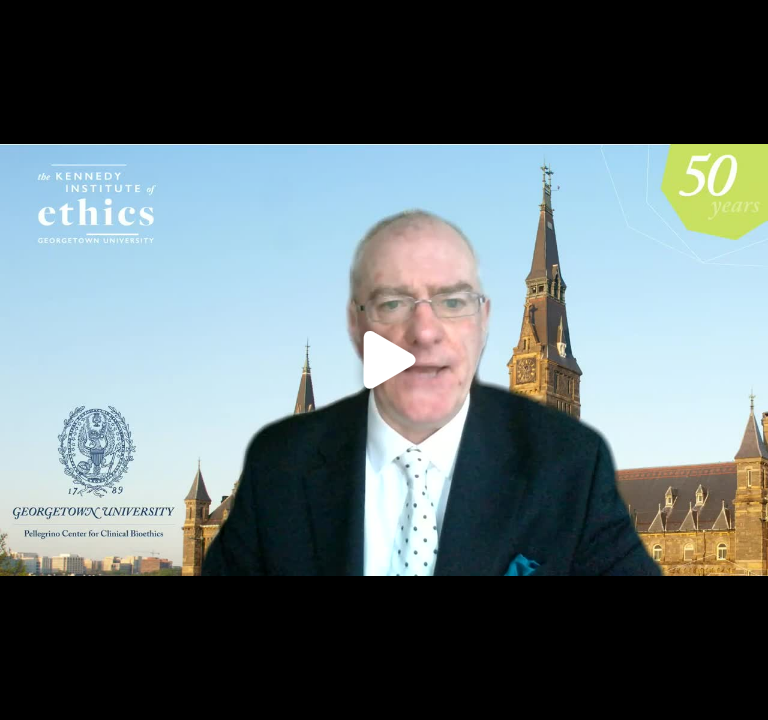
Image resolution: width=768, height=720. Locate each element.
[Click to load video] (384, 360)
